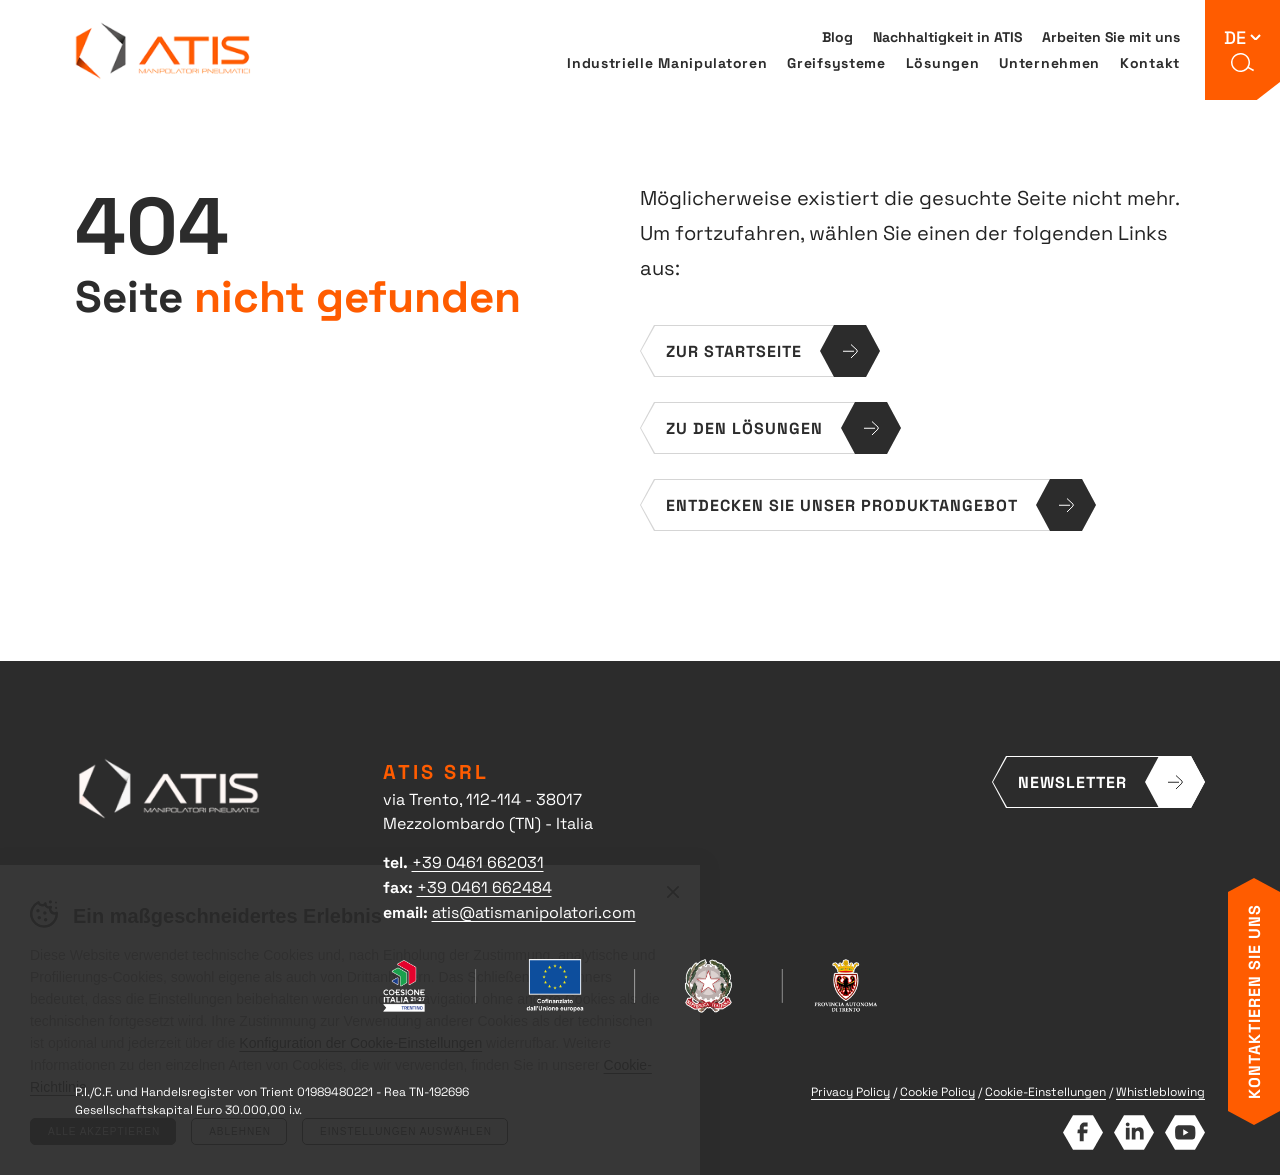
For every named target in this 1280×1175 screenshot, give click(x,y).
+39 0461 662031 (478, 861)
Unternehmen (1049, 62)
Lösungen (943, 62)
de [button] (1235, 37)
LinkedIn (1133, 1132)
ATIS (163, 50)
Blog (837, 36)
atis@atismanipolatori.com (534, 911)
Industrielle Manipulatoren (667, 62)
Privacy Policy (850, 1091)
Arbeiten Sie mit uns (1111, 36)
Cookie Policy (937, 1091)
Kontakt (1150, 62)
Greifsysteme (836, 62)
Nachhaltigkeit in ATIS (947, 36)
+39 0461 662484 (484, 886)
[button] (1243, 63)
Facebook (1082, 1132)
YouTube (1184, 1132)
